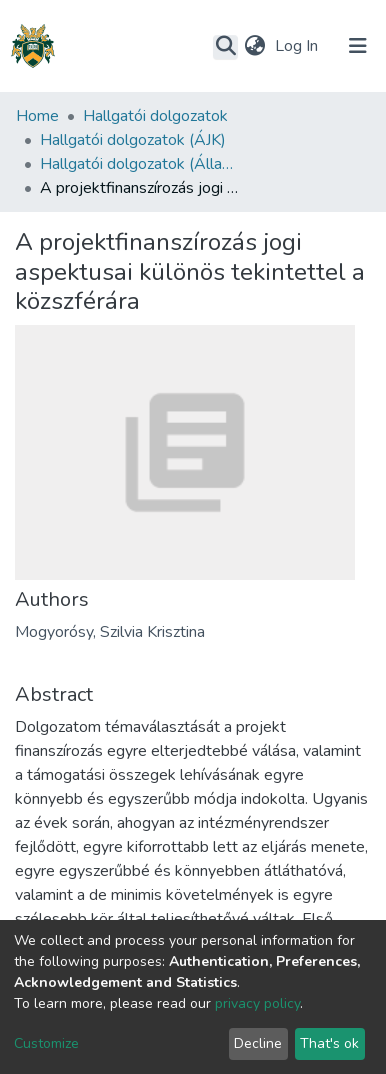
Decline (258, 1043)
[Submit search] (225, 47)
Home (37, 116)
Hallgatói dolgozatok (155, 116)
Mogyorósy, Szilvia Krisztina (110, 632)
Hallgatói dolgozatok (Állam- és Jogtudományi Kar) (140, 164)
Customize (46, 1043)
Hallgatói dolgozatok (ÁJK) (133, 140)
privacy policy (257, 1003)
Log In (298, 46)
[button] (254, 46)
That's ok (329, 1043)
